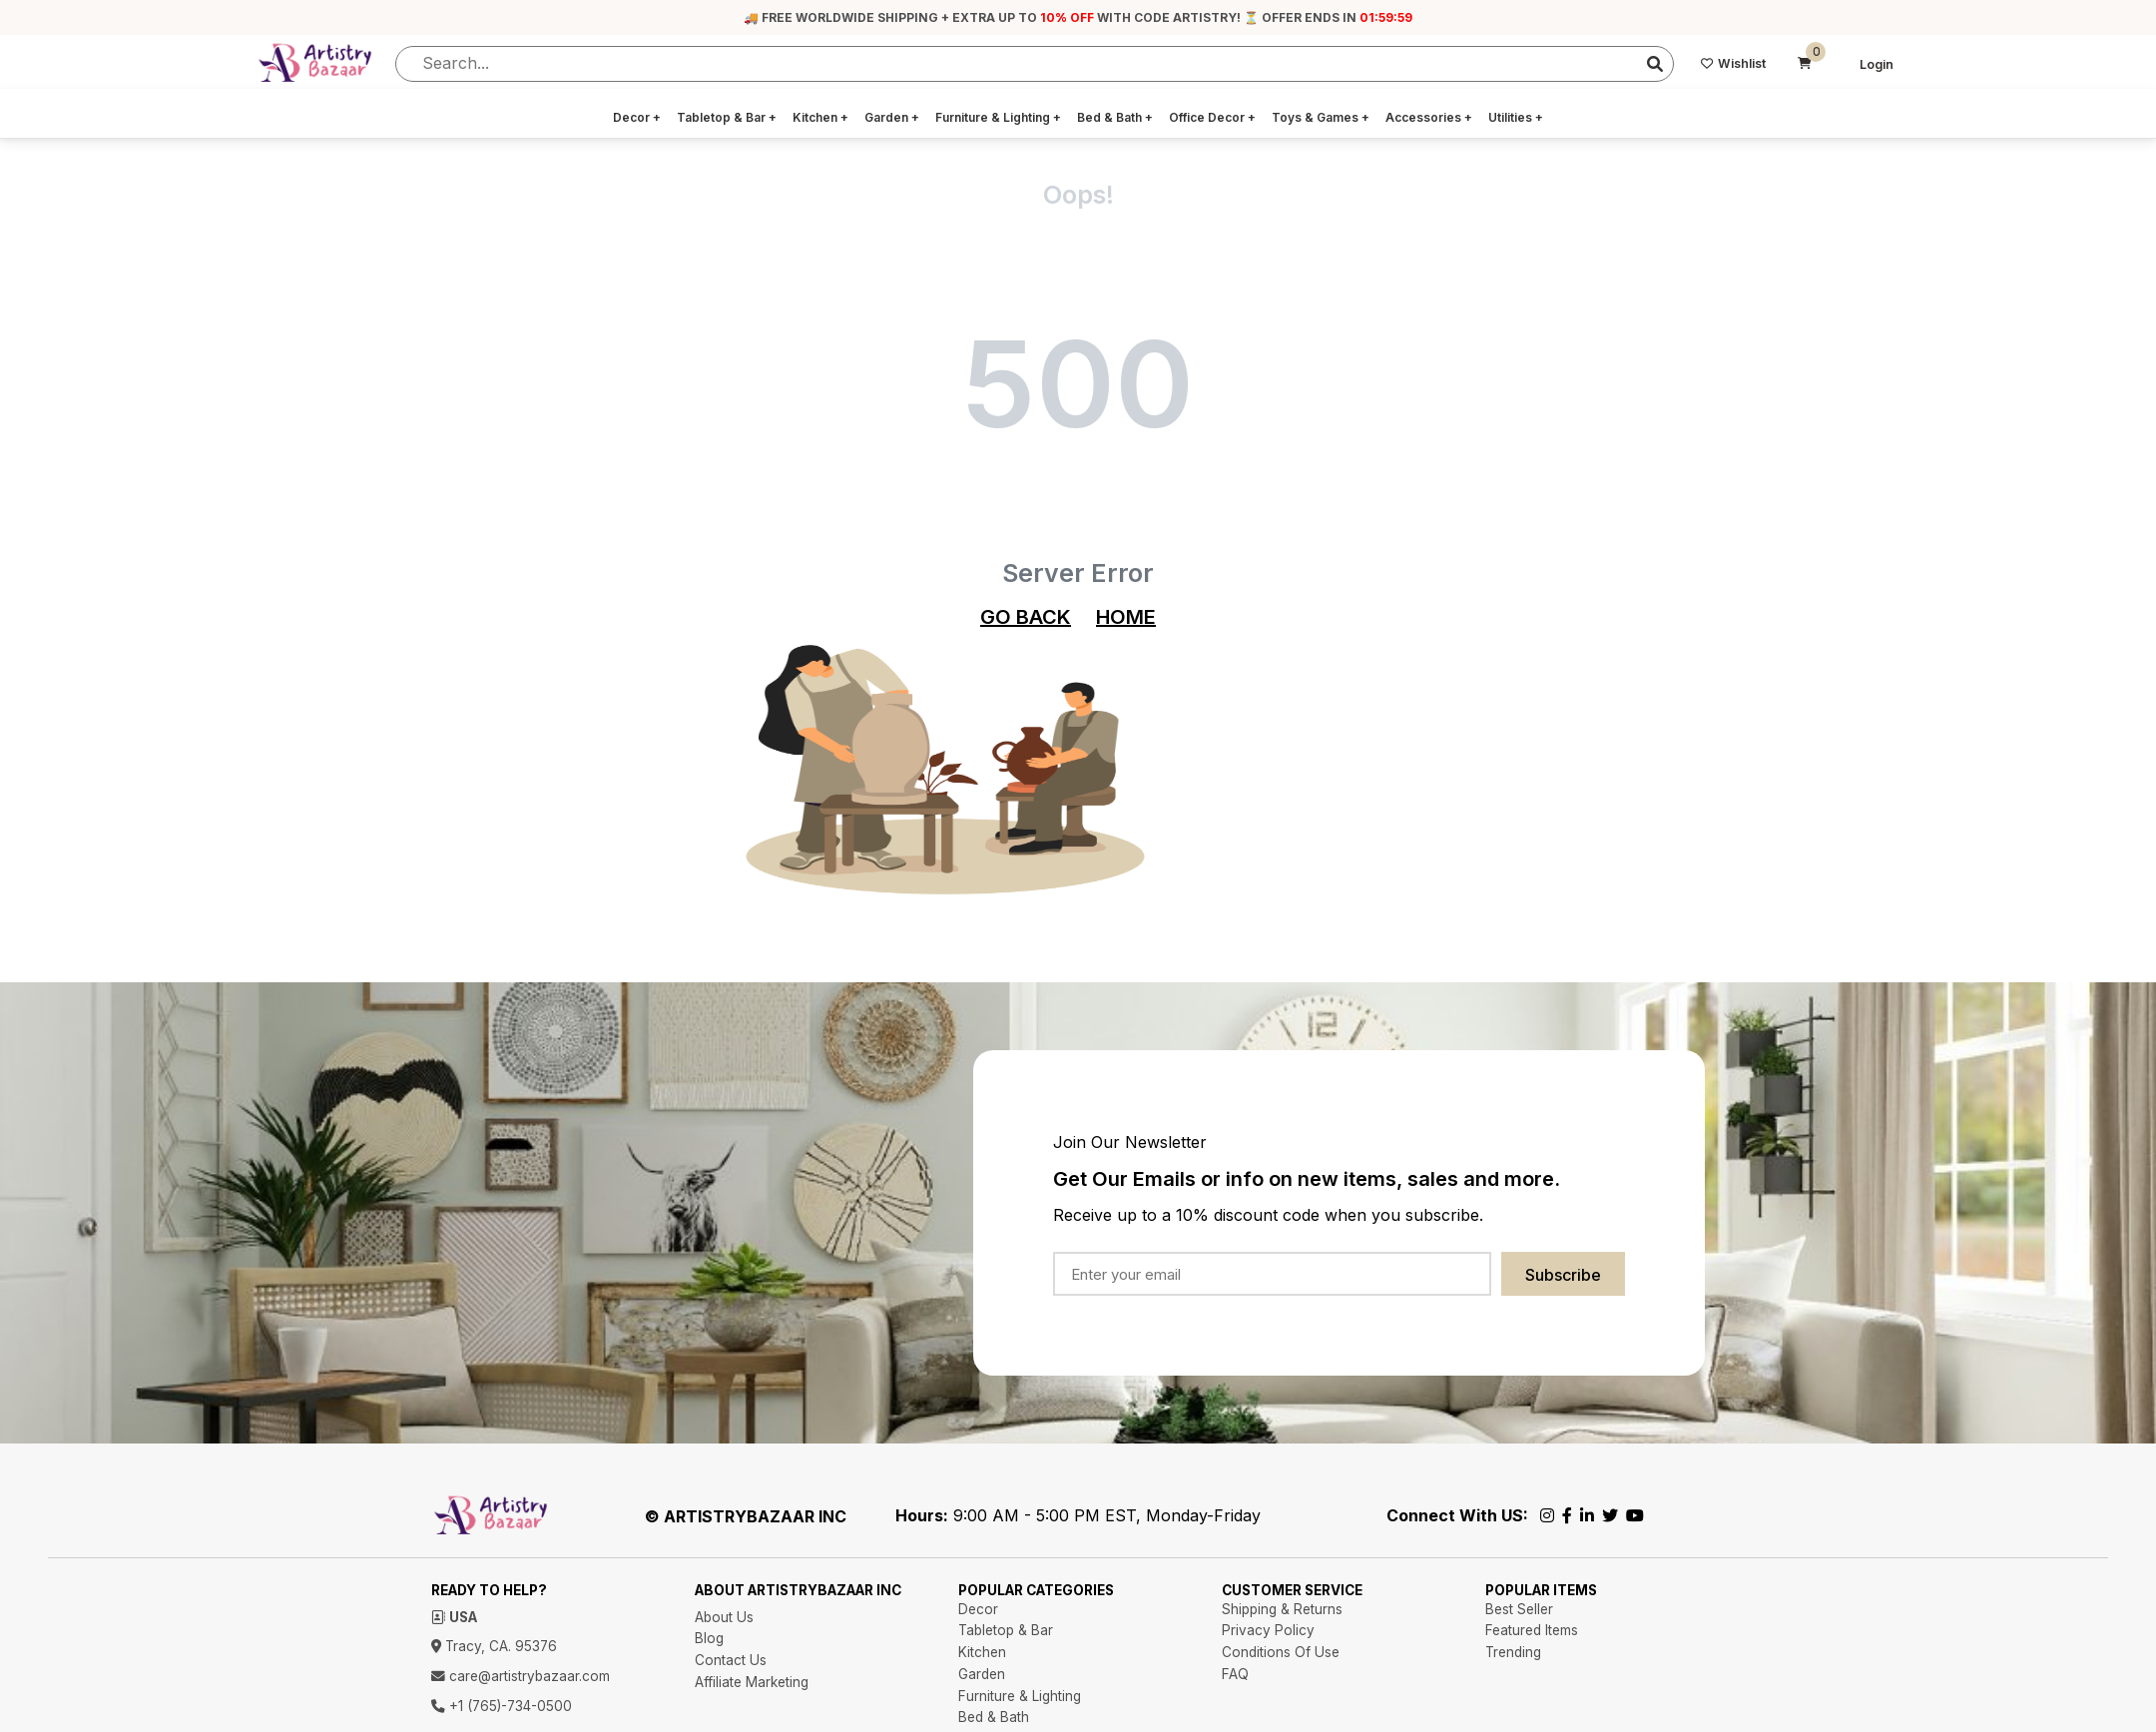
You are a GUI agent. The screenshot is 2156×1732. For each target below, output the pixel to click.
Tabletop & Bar (727, 117)
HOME (1126, 617)
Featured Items (1531, 1630)
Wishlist (1733, 63)
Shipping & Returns (1282, 1609)
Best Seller (1519, 1609)
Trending (1513, 1652)
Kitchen (820, 117)
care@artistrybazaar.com (520, 1676)
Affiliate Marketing (751, 1682)
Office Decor (1212, 117)
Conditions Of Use (1281, 1652)
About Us (724, 1617)
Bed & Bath (1115, 117)
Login (1876, 64)
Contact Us (731, 1660)
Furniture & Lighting (998, 117)
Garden (891, 117)
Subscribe (1563, 1275)
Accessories (1428, 117)
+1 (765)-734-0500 (501, 1706)
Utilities (1515, 117)
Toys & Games (1320, 117)
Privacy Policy (1268, 1630)
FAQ (1235, 1674)
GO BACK (1025, 617)
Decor (637, 117)
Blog (709, 1638)
